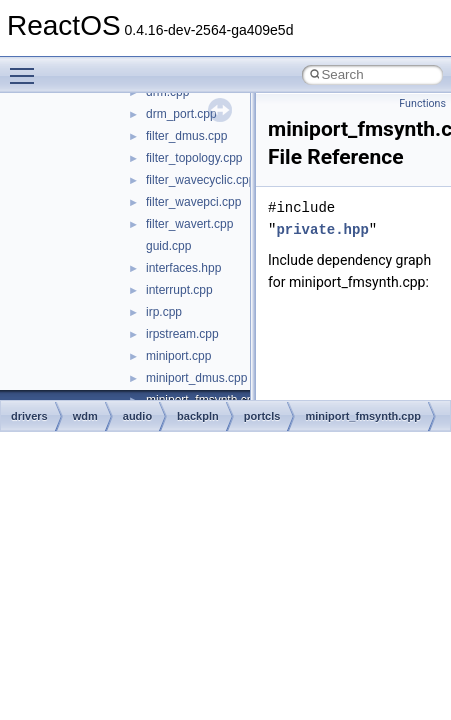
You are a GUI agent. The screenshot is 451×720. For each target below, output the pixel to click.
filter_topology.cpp (194, 158)
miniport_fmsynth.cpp (363, 416)
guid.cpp (168, 246)
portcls (262, 416)
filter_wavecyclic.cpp (200, 180)
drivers (29, 416)
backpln (198, 416)
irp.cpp (164, 312)
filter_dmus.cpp (186, 136)
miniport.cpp (178, 356)
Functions (422, 103)
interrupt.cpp (179, 290)
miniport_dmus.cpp (196, 378)
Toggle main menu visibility (27, 67)
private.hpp (322, 229)
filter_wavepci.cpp (193, 202)
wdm (85, 416)
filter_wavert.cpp (189, 224)
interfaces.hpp (183, 268)
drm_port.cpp (181, 114)
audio (137, 416)
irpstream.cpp (182, 334)
